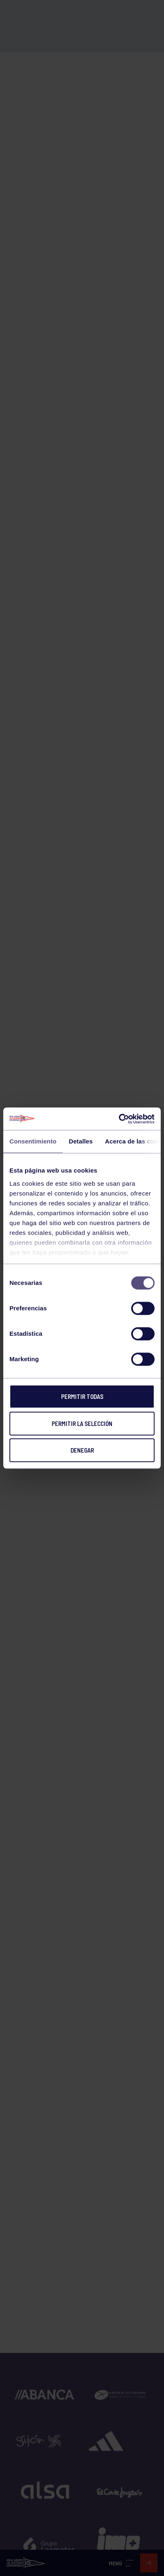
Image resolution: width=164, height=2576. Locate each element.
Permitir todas (82, 1396)
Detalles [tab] (81, 1141)
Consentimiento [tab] (33, 1141)
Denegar (82, 1450)
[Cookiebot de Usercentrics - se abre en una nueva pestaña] (119, 1119)
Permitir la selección (82, 1423)
